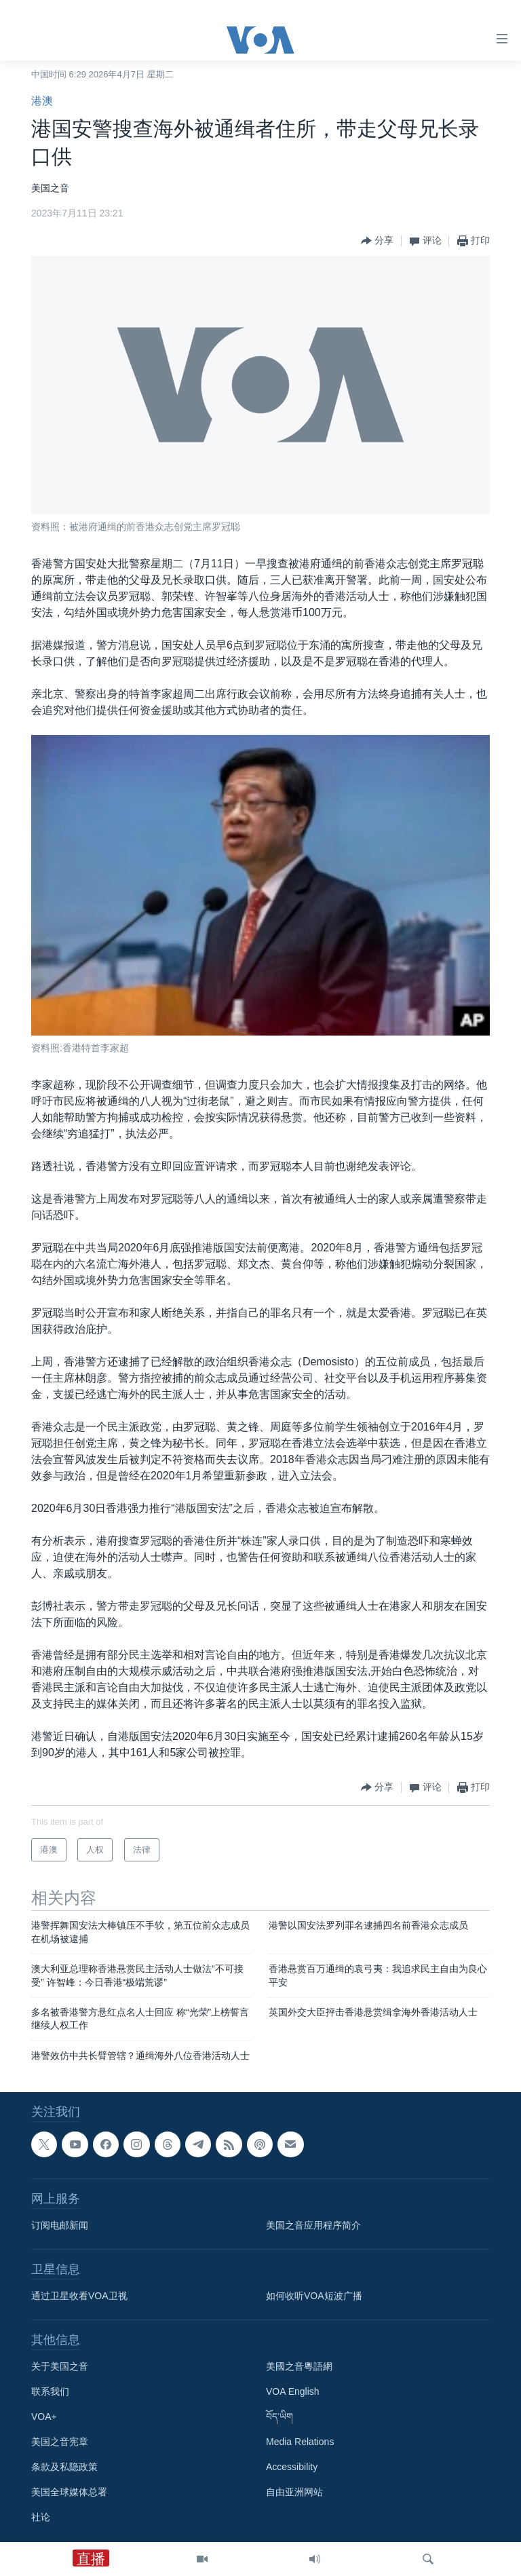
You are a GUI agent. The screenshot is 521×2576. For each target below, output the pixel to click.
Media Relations (300, 2442)
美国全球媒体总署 (69, 2492)
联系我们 (50, 2392)
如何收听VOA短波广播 (314, 2296)
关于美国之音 (59, 2367)
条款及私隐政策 (64, 2467)
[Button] (377, 241)
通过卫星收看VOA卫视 (79, 2296)
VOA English (293, 2392)
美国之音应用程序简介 (313, 2225)
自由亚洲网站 (294, 2492)
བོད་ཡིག (279, 2417)
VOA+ (44, 2417)
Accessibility (291, 2467)
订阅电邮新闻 (59, 2225)
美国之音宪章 (59, 2442)
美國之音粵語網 (299, 2367)
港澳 (42, 101)
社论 (40, 2517)
